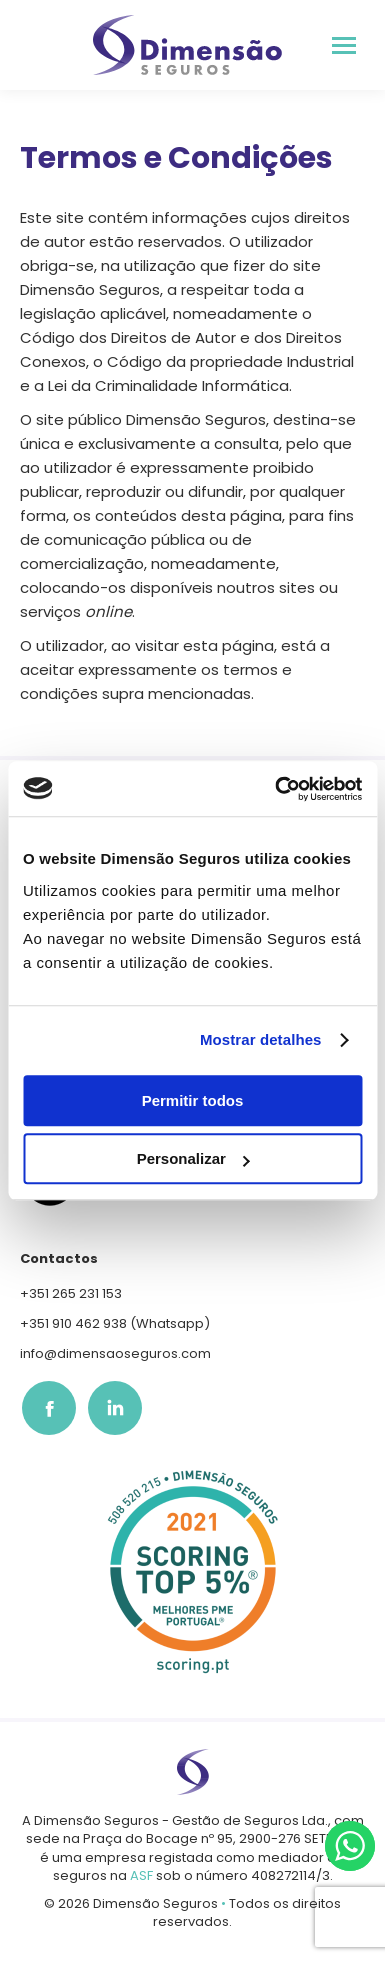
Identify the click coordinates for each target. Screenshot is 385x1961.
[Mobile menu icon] (344, 45)
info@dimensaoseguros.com (115, 1353)
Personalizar (193, 1158)
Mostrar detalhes (261, 1039)
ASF (141, 1875)
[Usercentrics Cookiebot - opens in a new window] (276, 789)
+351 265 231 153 (71, 1293)
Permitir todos (193, 1100)
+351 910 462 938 (73, 1323)
